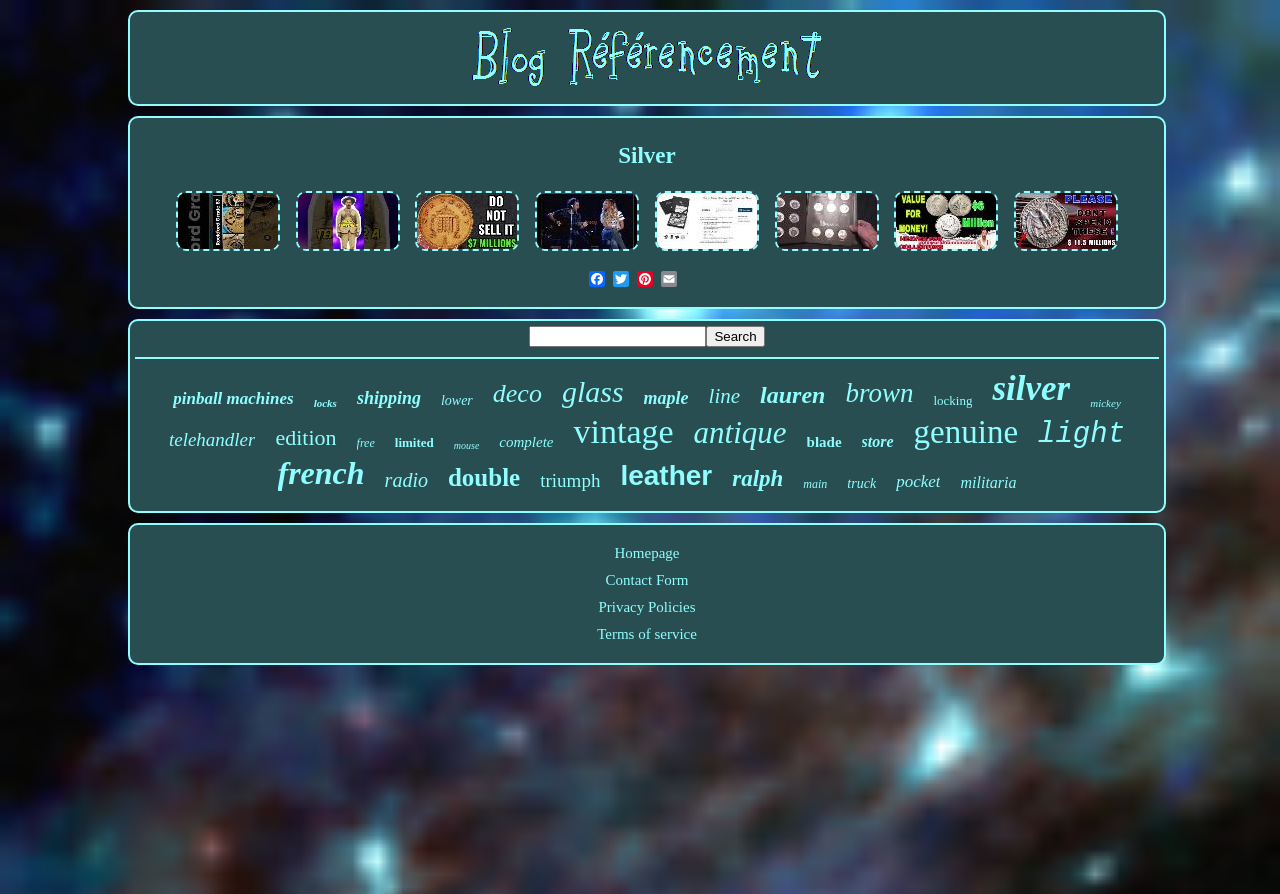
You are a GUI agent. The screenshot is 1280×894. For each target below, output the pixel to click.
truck (861, 483)
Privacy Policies (646, 607)
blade (824, 442)
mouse (467, 445)
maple (666, 398)
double (484, 477)
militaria (988, 482)
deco (517, 393)
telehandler (212, 439)
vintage (623, 431)
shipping (389, 398)
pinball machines (233, 398)
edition (305, 437)
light (1081, 434)
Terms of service (647, 634)
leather (666, 475)
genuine (966, 432)
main (815, 484)
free (366, 443)
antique (740, 432)
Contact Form (647, 580)
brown (879, 393)
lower (457, 400)
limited (414, 442)
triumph (570, 480)
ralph (757, 478)
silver (1031, 388)
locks (325, 403)
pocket (918, 481)
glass (593, 391)
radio (406, 480)
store (878, 441)
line (725, 396)
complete (526, 442)
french (321, 473)
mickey (1105, 403)
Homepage (647, 553)
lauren (792, 395)
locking (952, 400)
